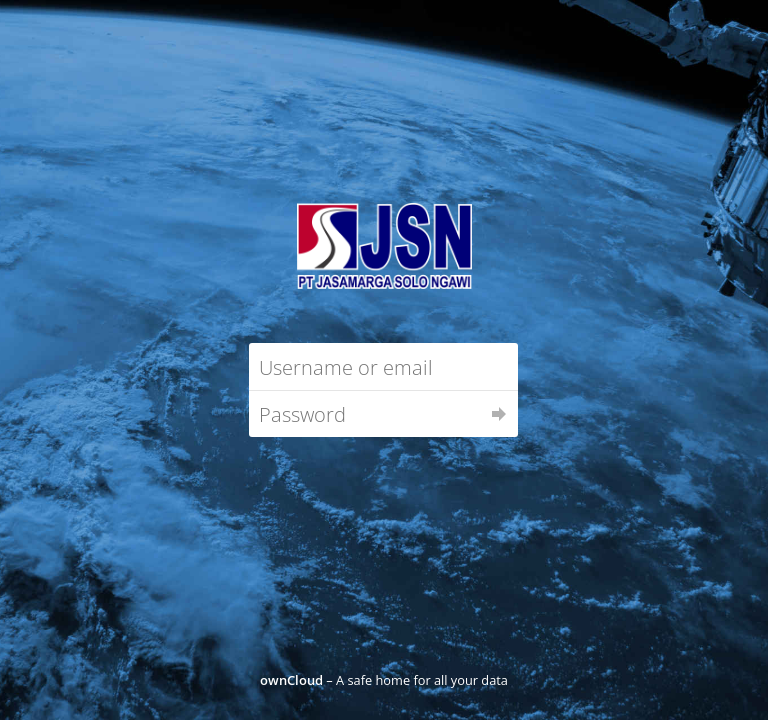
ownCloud (291, 680)
